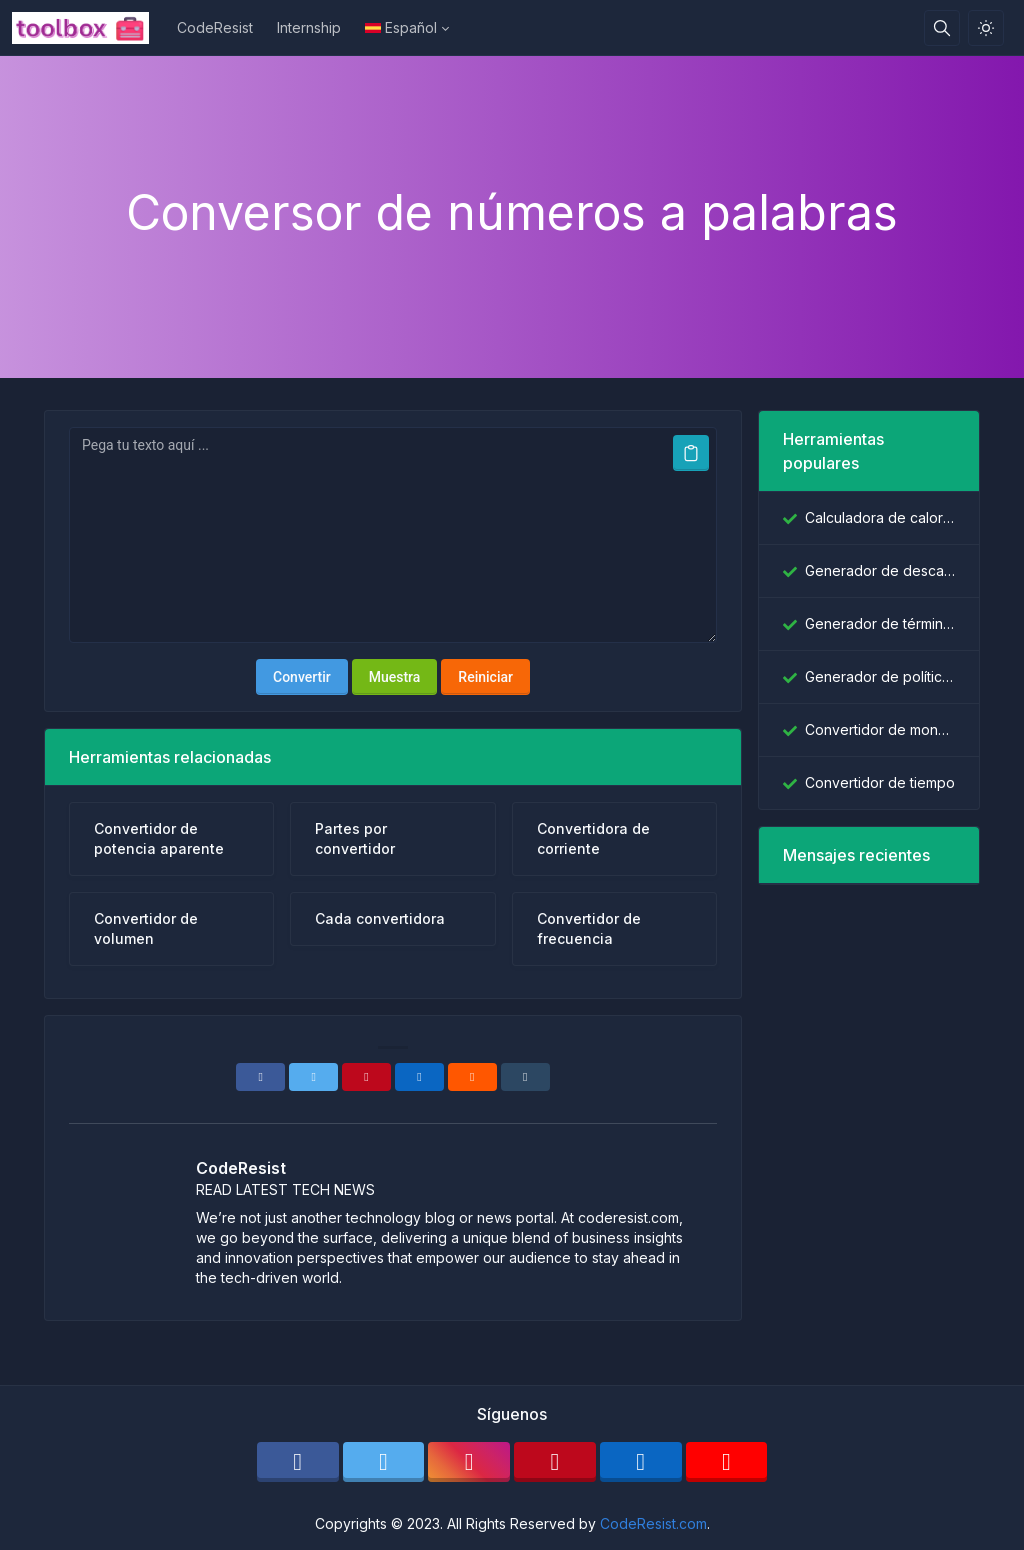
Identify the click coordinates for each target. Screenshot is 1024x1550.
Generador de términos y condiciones (880, 623)
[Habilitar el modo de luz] (986, 28)
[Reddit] (472, 1077)
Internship (309, 27)
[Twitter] (313, 1077)
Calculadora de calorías (880, 517)
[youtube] (727, 1462)
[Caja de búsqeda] (942, 28)
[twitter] (384, 1462)
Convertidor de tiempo (880, 782)
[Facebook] (260, 1077)
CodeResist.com (653, 1523)
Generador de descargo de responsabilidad (880, 570)
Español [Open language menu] (401, 27)
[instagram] (469, 1462)
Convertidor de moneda (880, 729)
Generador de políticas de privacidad (880, 676)
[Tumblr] (525, 1077)
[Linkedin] (419, 1077)
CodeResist (215, 27)
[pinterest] (555, 1462)
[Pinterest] (366, 1077)
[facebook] (298, 1462)
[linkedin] (641, 1462)
